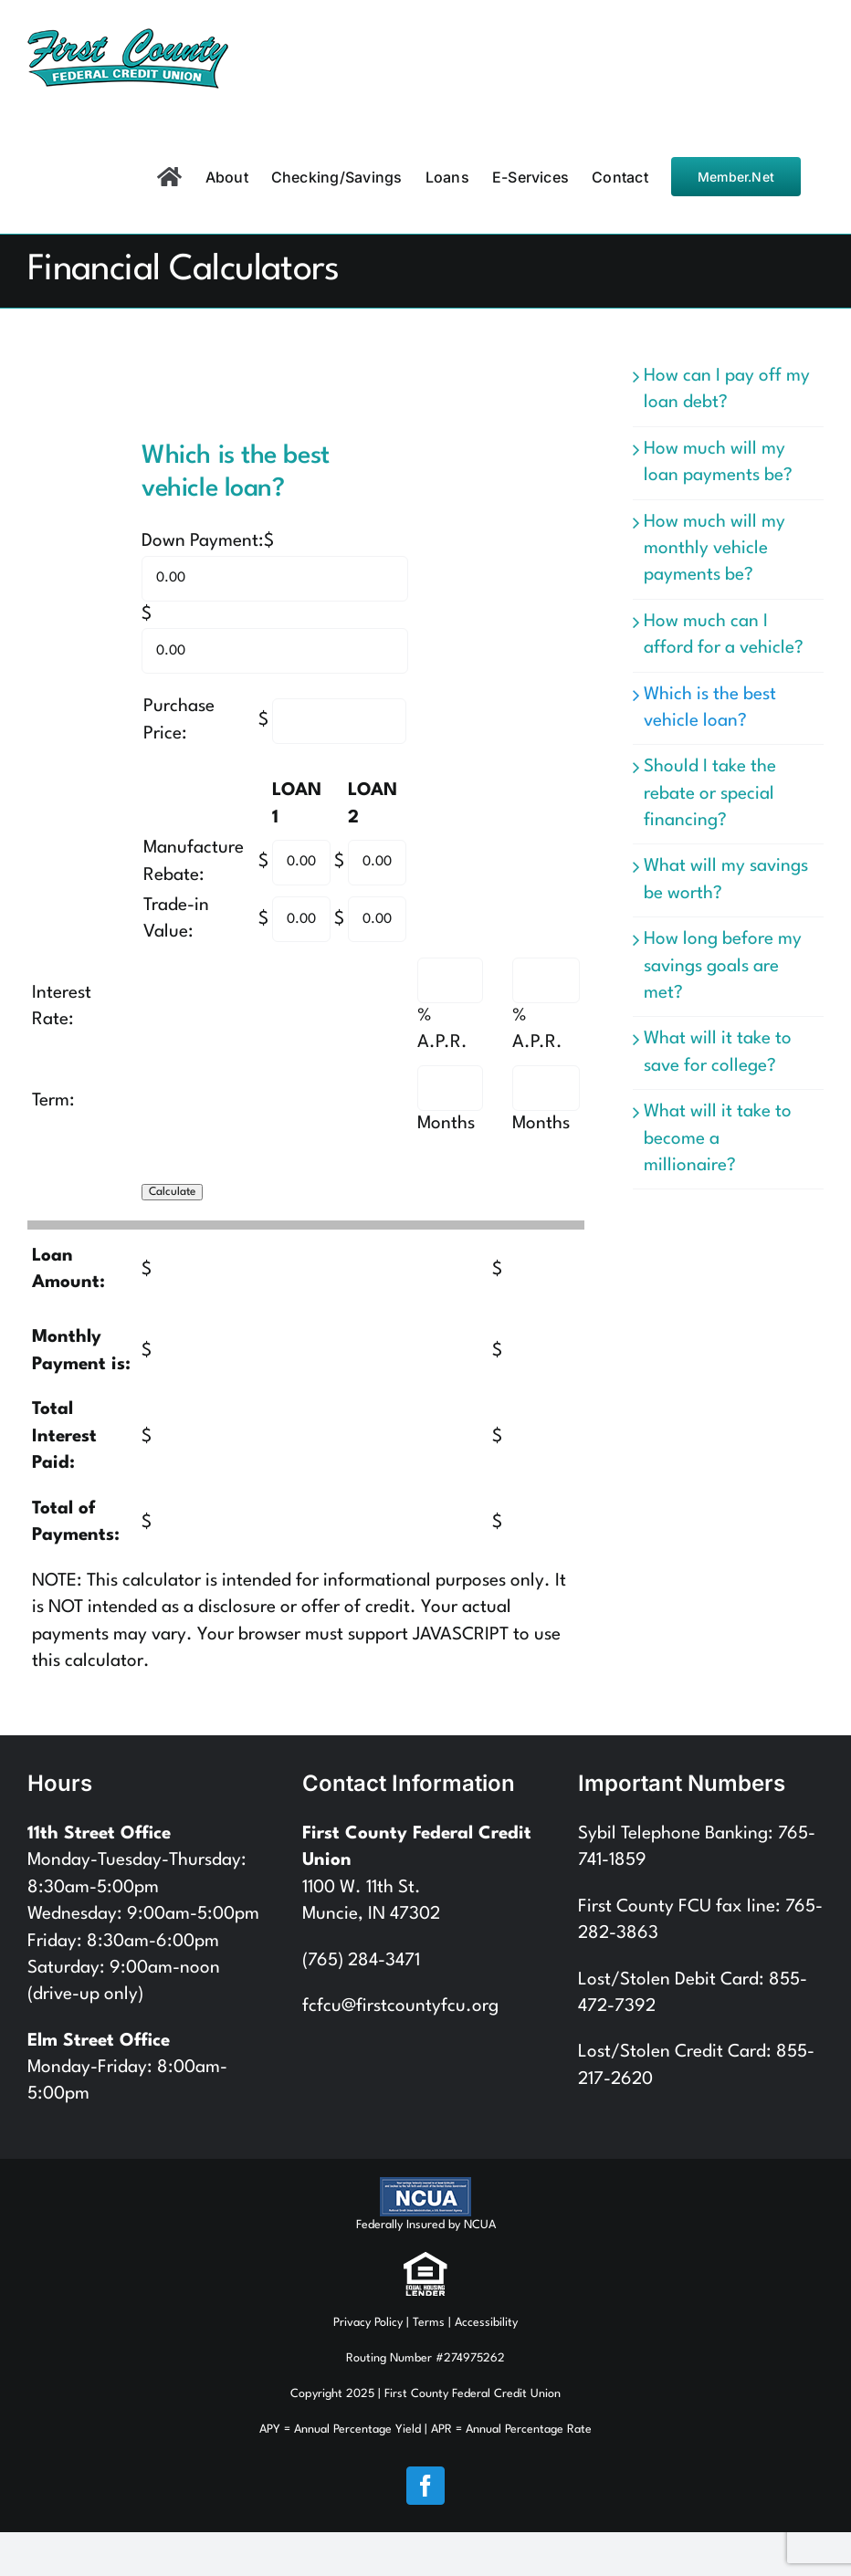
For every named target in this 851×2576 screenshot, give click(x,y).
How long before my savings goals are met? (723, 966)
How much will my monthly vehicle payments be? (714, 549)
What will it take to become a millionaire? (718, 1139)
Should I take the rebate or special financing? (710, 794)
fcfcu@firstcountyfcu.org (400, 2006)
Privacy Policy (368, 2323)
